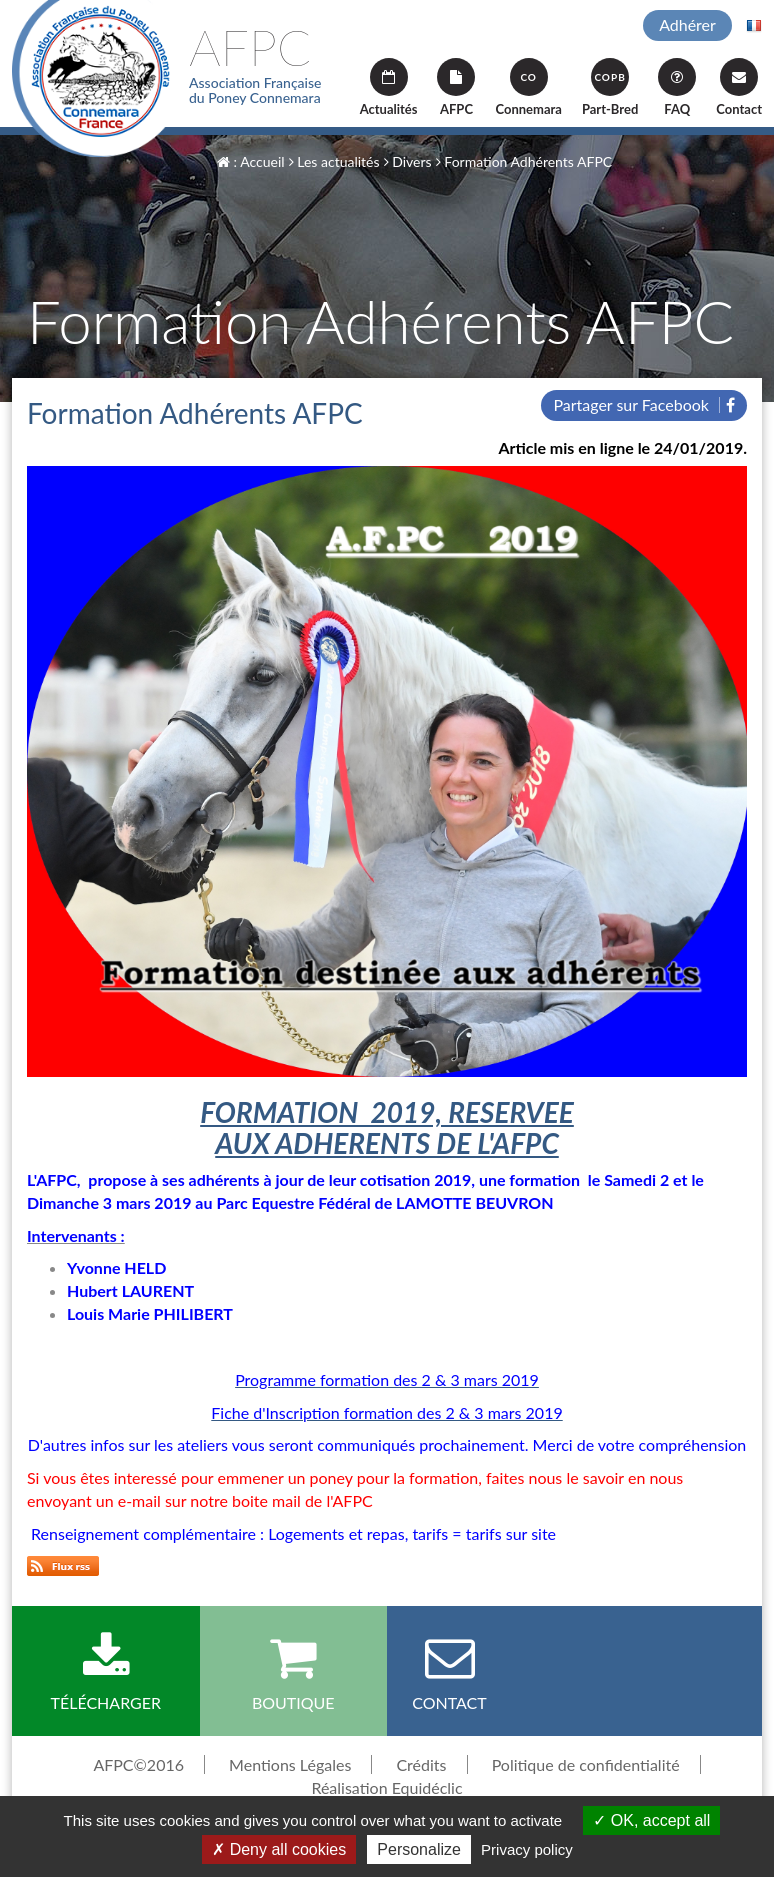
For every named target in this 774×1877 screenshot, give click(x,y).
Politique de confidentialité (586, 1764)
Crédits (421, 1764)
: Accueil (251, 161)
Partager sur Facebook (644, 404)
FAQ (677, 87)
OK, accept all (651, 1820)
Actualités (389, 87)
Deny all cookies (279, 1849)
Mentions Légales (290, 1764)
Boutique (294, 1672)
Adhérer (687, 24)
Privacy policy (527, 1849)
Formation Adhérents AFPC (524, 161)
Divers (408, 161)
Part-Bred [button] (610, 87)
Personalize (419, 1849)
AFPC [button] (456, 87)
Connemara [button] (528, 87)
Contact (739, 87)
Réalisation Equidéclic (386, 1787)
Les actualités (334, 161)
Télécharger (106, 1672)
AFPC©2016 (138, 1764)
